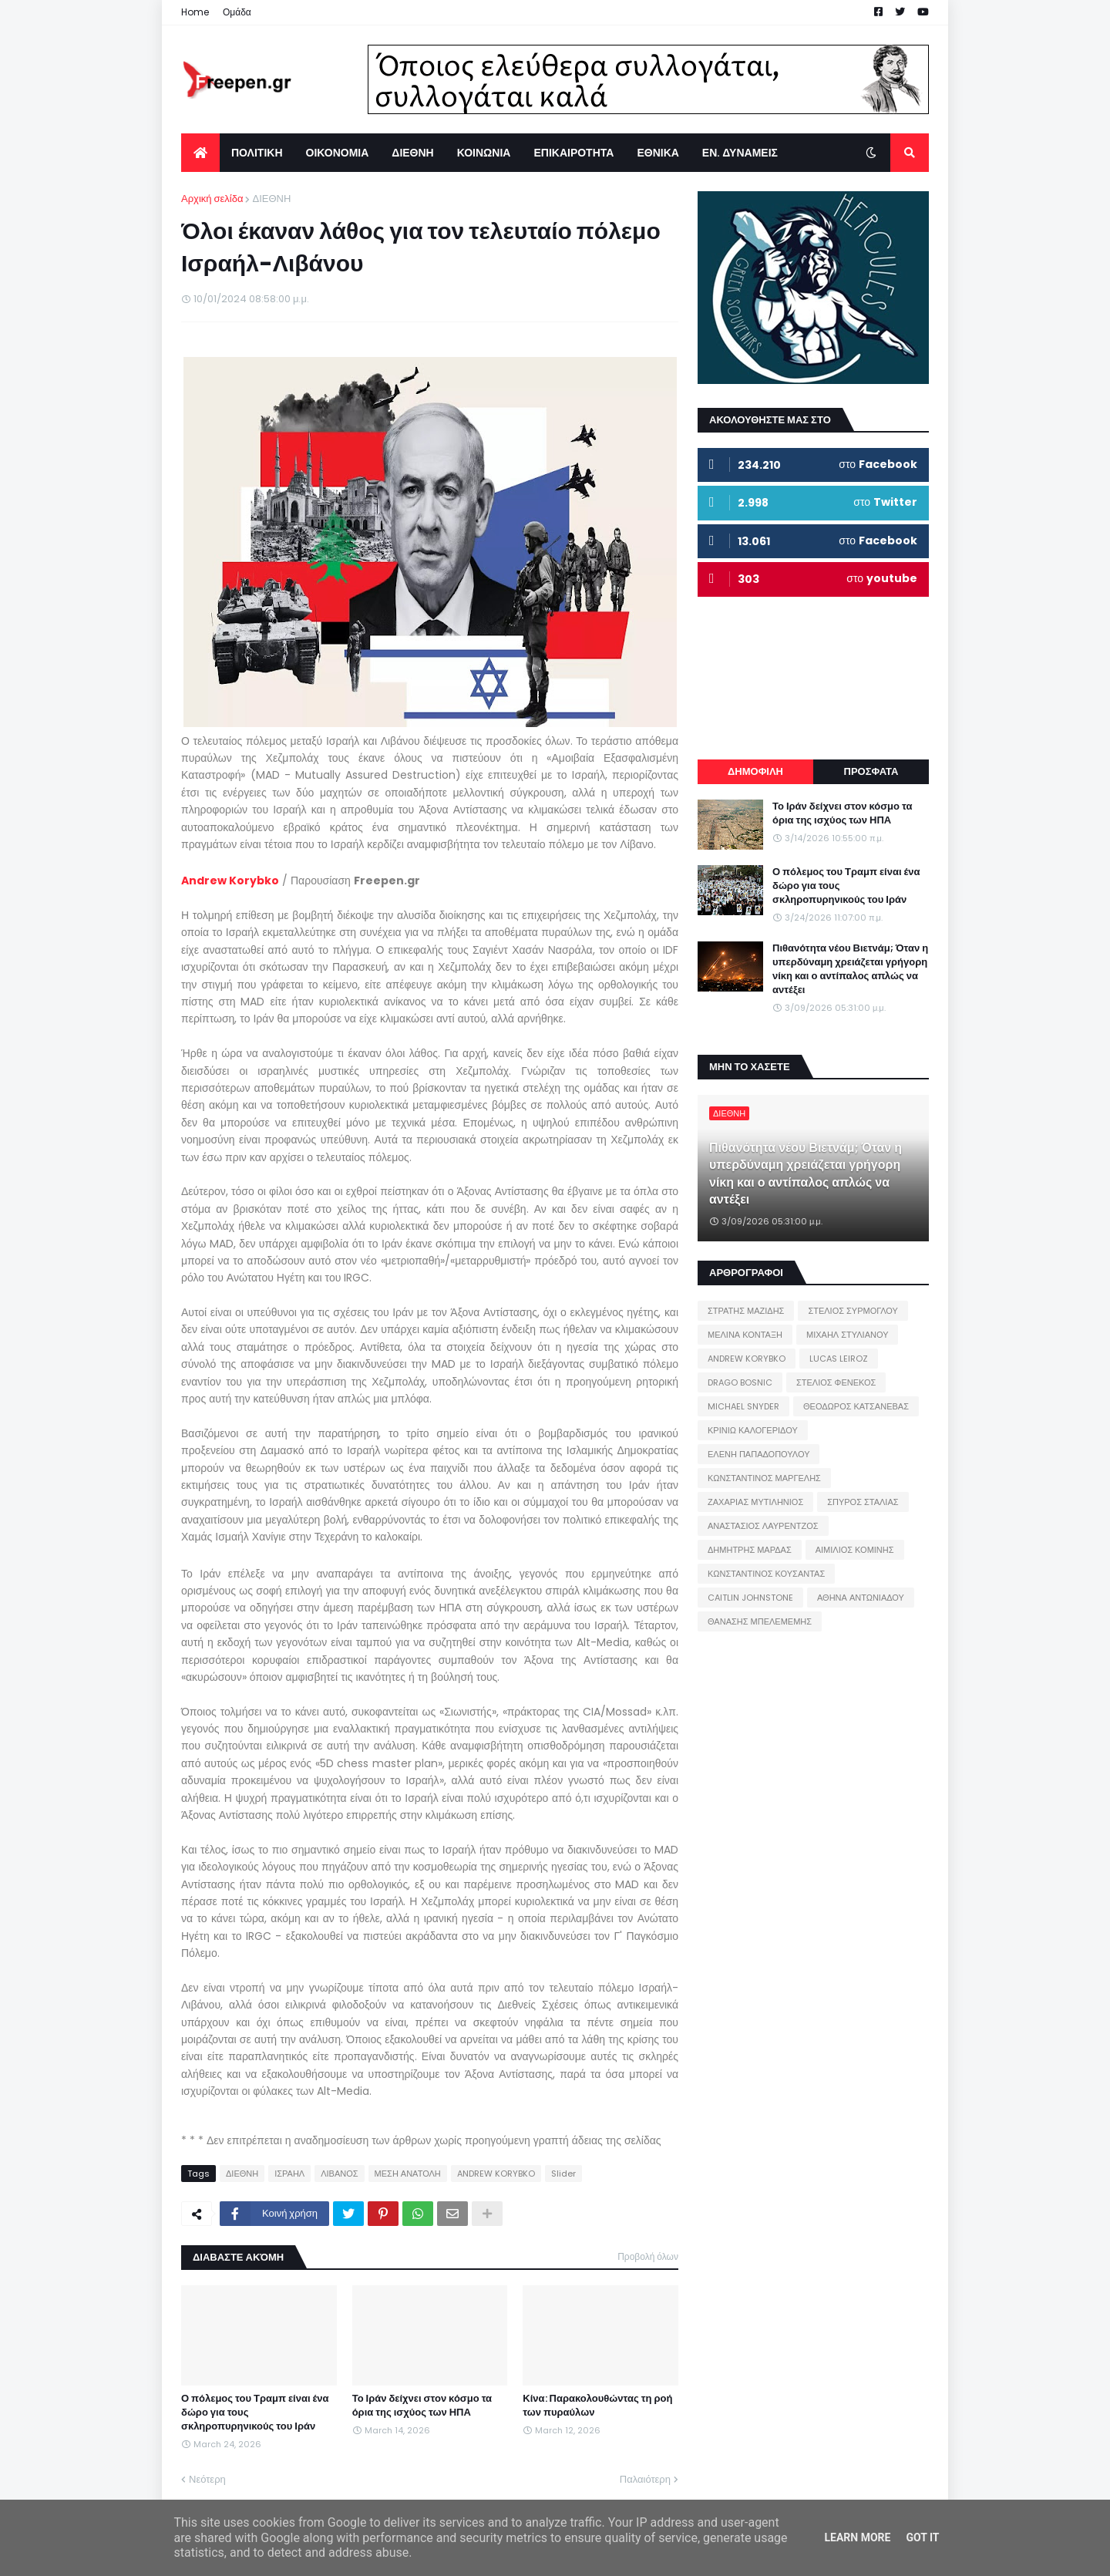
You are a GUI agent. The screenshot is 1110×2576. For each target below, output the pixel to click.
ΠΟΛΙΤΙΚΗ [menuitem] (257, 152)
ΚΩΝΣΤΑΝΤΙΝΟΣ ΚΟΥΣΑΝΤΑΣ (766, 1573)
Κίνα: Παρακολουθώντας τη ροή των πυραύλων (597, 2405)
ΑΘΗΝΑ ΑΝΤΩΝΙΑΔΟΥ (860, 1597)
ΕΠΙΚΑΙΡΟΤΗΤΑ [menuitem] (573, 152)
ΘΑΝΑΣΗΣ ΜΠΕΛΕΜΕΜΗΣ (760, 1621)
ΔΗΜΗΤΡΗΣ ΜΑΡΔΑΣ (750, 1550)
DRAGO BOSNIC (740, 1382)
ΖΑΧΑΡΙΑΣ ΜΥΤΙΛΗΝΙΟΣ (755, 1502)
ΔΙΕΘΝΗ (271, 198)
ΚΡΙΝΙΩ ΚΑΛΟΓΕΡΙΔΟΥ (753, 1430)
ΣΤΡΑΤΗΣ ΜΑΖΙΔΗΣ (746, 1311)
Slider (563, 2173)
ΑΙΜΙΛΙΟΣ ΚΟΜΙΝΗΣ (855, 1550)
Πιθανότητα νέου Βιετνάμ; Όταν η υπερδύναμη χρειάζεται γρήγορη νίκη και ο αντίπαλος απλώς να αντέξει (850, 969)
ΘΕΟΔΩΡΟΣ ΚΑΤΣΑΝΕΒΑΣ (856, 1406)
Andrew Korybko (230, 880)
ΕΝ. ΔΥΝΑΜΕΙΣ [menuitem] (740, 152)
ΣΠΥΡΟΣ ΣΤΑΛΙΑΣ (862, 1502)
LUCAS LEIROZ (838, 1358)
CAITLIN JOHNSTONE (750, 1597)
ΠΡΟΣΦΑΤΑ (871, 771)
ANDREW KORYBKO (496, 2173)
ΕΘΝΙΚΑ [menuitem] (657, 152)
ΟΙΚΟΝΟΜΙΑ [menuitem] (337, 152)
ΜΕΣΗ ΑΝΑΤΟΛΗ (408, 2173)
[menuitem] (200, 152)
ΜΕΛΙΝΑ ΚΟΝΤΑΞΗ (745, 1334)
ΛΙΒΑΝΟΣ (339, 2173)
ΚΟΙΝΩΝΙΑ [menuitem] (484, 152)
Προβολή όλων (647, 2256)
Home (195, 12)
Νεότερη (207, 2479)
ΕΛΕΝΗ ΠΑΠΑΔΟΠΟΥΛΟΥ (758, 1454)
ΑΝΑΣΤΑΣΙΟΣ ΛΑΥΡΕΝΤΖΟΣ (763, 1526)
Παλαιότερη (645, 2479)
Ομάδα (237, 12)
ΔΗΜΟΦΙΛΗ (755, 771)
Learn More (857, 2537)
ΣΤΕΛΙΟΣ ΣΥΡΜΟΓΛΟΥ (853, 1311)
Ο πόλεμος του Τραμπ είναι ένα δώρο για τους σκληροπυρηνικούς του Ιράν (255, 2412)
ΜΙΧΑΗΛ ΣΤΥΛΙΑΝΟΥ (847, 1334)
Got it (922, 2537)
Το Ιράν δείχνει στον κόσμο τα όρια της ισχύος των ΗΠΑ (422, 2405)
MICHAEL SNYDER (743, 1406)
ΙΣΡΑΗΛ (289, 2173)
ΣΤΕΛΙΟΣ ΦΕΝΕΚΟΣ (836, 1382)
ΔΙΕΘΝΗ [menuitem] (412, 152)
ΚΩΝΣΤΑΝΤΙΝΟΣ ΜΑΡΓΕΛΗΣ (764, 1478)
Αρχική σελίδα (212, 198)
